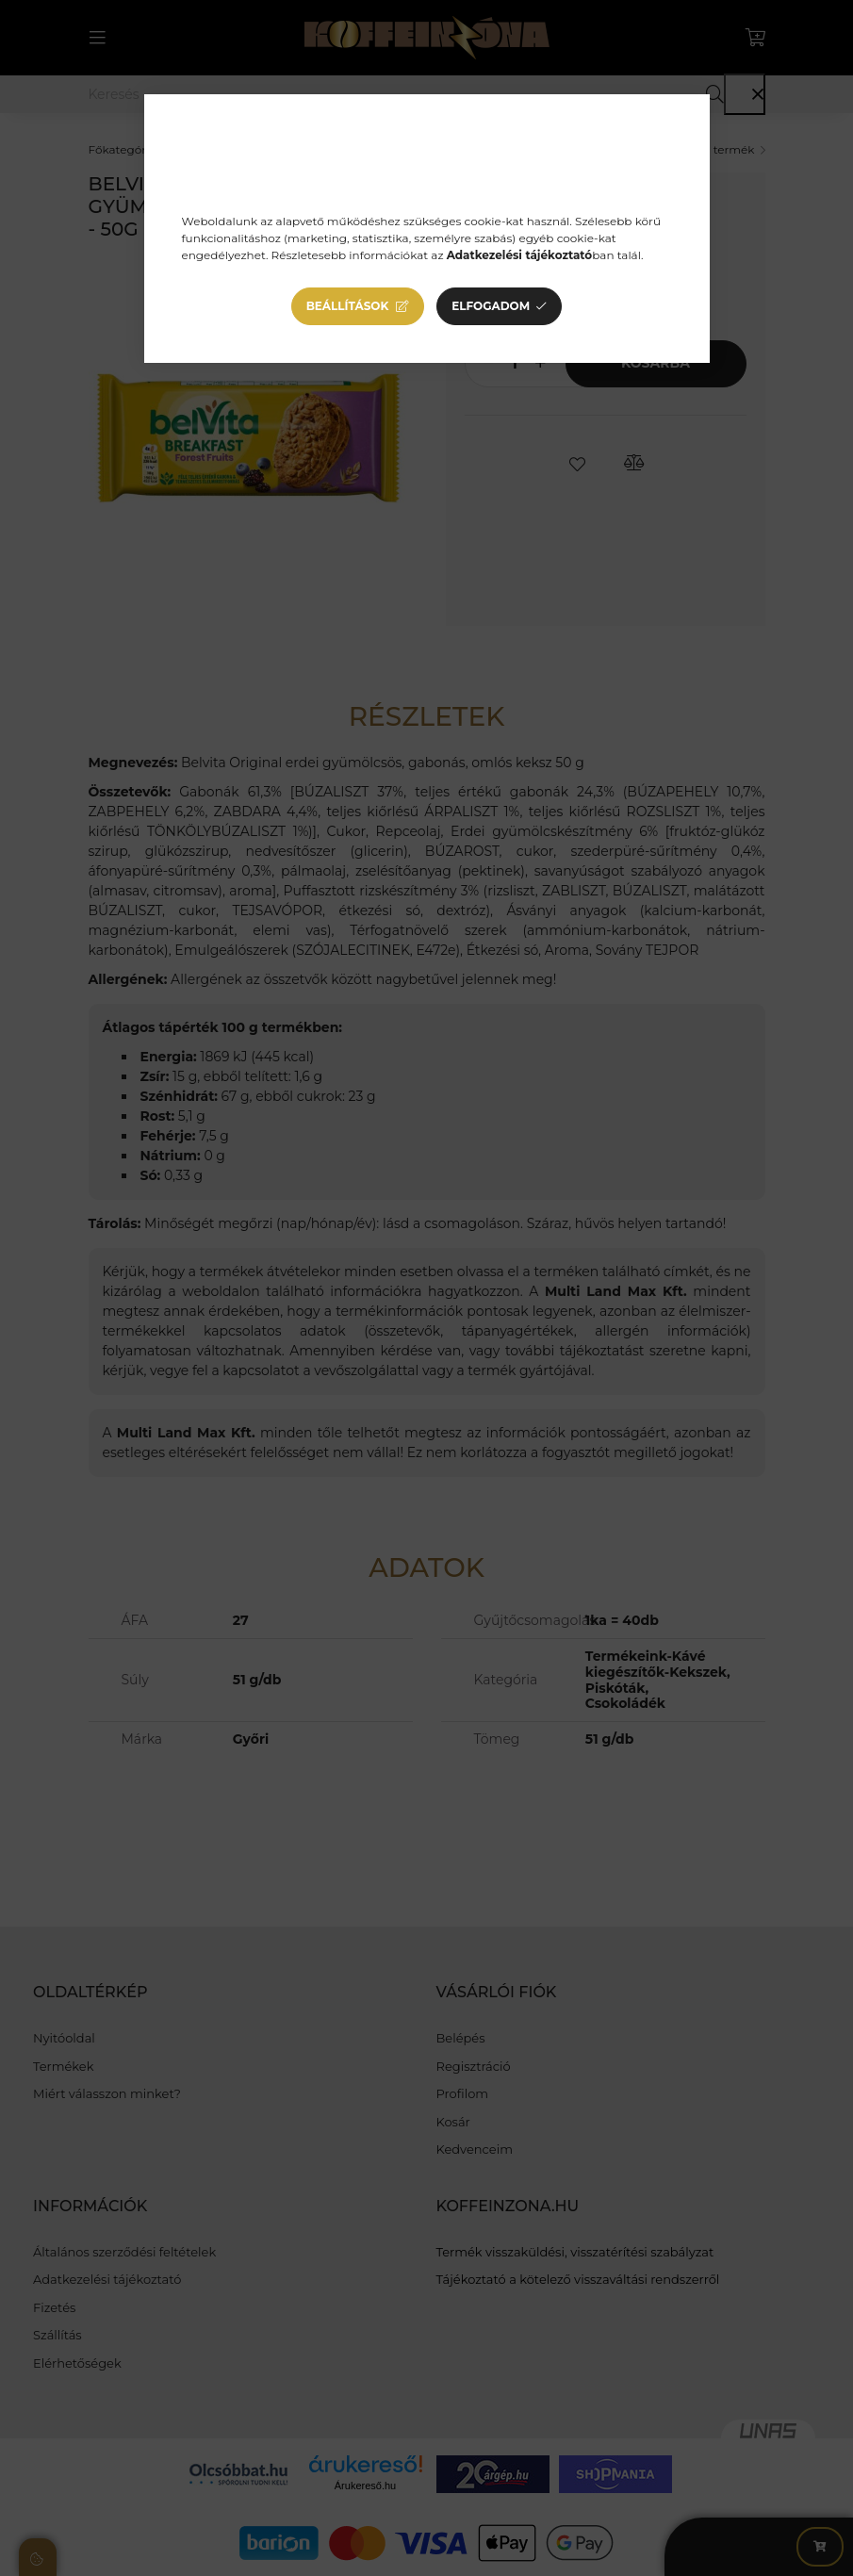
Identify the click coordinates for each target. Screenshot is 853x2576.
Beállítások (347, 306)
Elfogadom (490, 306)
